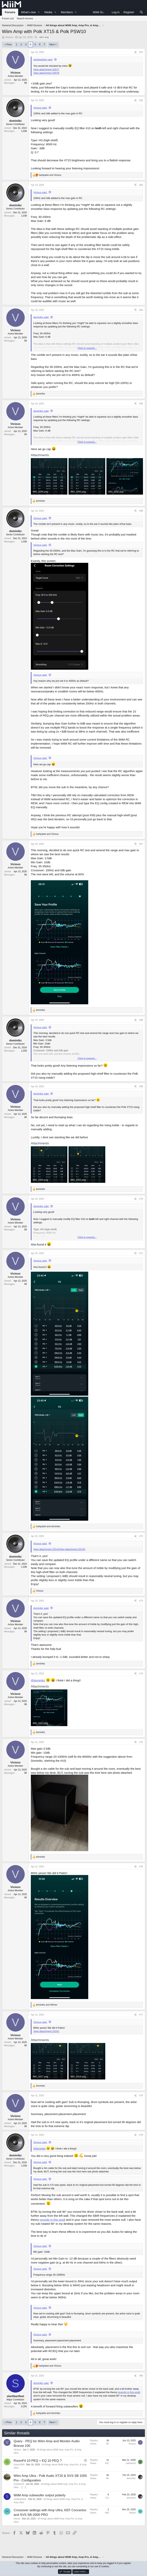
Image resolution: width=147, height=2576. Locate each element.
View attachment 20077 (46, 69)
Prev (9, 44)
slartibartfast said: (43, 59)
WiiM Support (101, 12)
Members (67, 12)
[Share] (135, 52)
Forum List (8, 18)
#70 (141, 1199)
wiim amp (44, 37)
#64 (141, 310)
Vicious (9, 37)
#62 (141, 100)
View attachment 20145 (72, 1549)
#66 (141, 511)
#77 (141, 2014)
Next (52, 44)
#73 (141, 1600)
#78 (141, 2095)
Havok (17, 2518)
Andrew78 (19, 2484)
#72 (141, 1536)
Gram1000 (19, 2464)
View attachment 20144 (46, 1549)
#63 (141, 185)
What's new (28, 12)
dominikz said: (41, 317)
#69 (141, 1086)
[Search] (141, 12)
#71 (141, 1253)
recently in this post (52, 2219)
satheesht (131, 2463)
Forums (10, 12)
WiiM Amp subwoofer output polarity (39, 2495)
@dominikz (38, 1680)
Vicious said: (40, 107)
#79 (141, 2135)
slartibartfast (20, 2499)
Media (48, 12)
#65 (141, 403)
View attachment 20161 (46, 2031)
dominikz (131, 2478)
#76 (141, 1866)
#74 (141, 1673)
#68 (141, 1020)
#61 (141, 52)
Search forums (25, 18)
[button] (39, 12)
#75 (141, 1742)
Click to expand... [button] (87, 348)
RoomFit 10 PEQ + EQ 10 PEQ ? (38, 2460)
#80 (141, 2375)
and (50, 175)
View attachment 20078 (46, 72)
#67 (141, 844)
